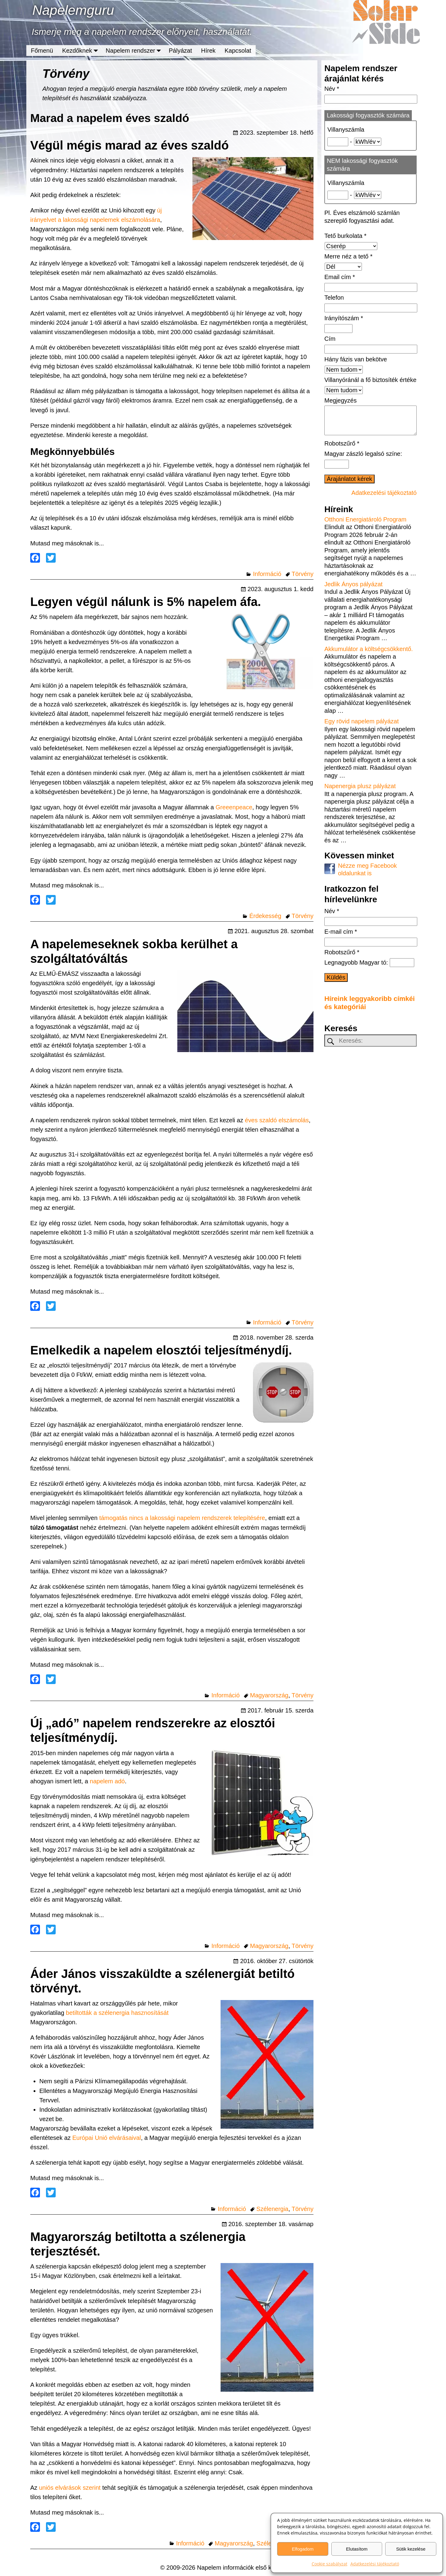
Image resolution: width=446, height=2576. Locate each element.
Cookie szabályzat (329, 2564)
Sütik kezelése (410, 2548)
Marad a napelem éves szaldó (109, 118)
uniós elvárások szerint (69, 2487)
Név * (331, 88)
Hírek (208, 50)
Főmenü (42, 50)
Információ (267, 574)
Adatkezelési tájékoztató (374, 2564)
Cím (330, 338)
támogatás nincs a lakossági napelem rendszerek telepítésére (182, 1518)
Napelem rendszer (135, 50)
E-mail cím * (340, 937)
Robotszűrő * (341, 449)
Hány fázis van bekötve (355, 359)
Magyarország (269, 1695)
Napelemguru (73, 10)
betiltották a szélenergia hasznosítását (117, 2012)
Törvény (302, 574)
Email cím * (339, 277)
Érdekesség (265, 916)
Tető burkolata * (345, 235)
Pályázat (180, 50)
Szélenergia (272, 2209)
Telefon (334, 297)
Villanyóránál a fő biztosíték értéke (370, 380)
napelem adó (107, 1781)
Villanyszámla (345, 129)
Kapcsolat (238, 50)
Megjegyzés (340, 400)
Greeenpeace (234, 807)
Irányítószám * (343, 318)
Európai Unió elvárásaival (106, 2137)
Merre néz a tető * (348, 256)
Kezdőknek (81, 50)
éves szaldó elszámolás (277, 1120)
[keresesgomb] (330, 1047)
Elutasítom (357, 2548)
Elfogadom (302, 2548)
